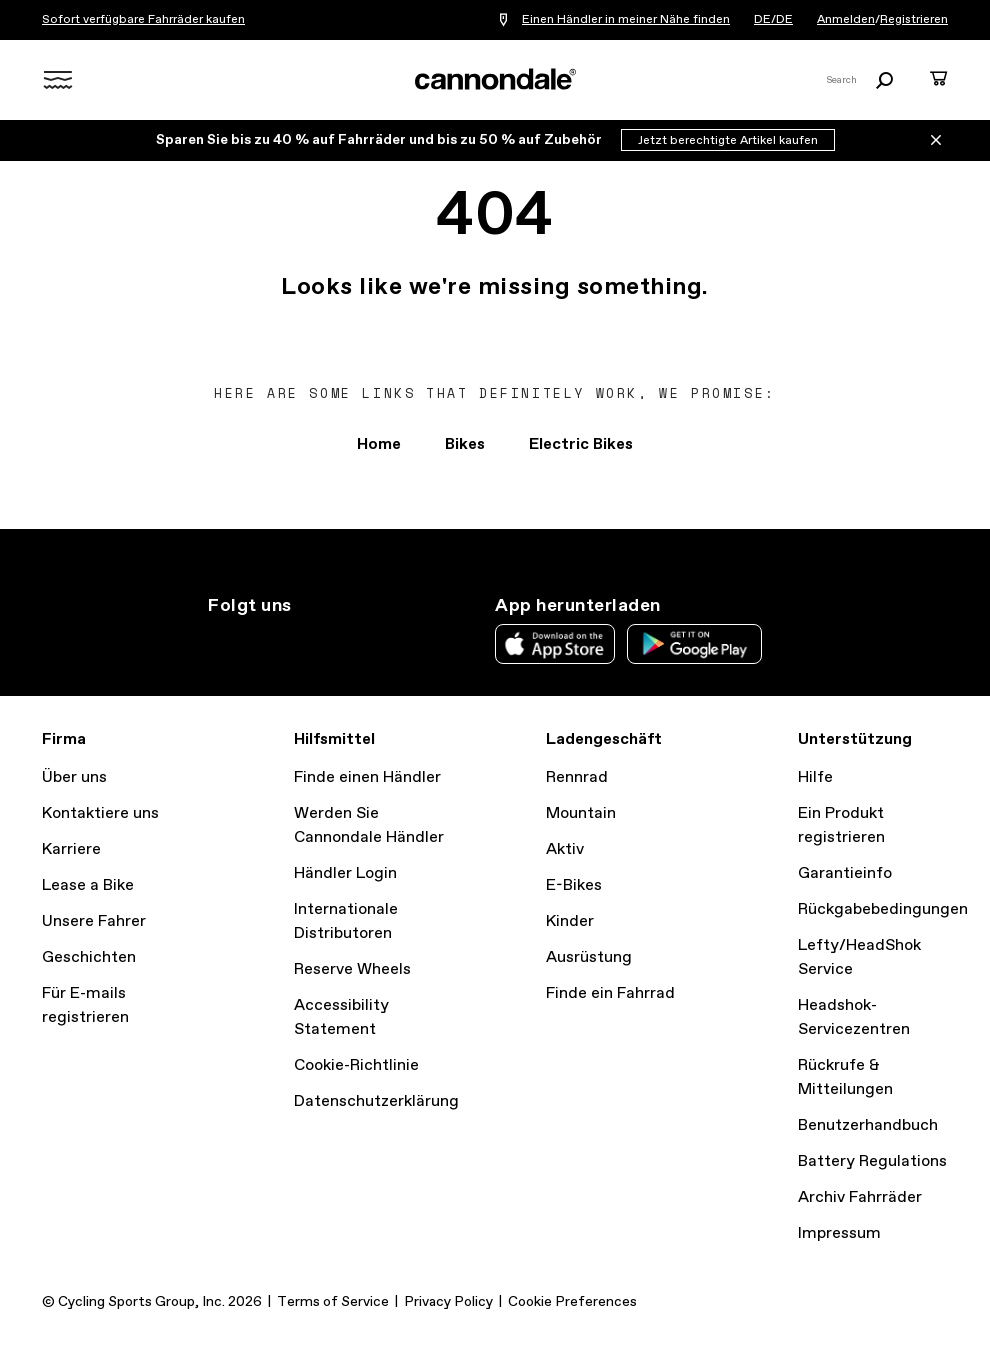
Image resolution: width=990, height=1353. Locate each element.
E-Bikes (574, 885)
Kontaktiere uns (100, 813)
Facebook (308, 642)
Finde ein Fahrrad (610, 993)
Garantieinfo (845, 873)
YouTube (352, 642)
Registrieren (914, 20)
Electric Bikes (581, 444)
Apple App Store (555, 644)
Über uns (74, 777)
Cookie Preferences (572, 1302)
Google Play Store (694, 644)
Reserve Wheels (352, 969)
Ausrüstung (589, 957)
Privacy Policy (448, 1302)
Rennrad (577, 777)
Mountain (581, 813)
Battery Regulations (872, 1161)
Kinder (570, 921)
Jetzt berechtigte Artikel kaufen (728, 141)
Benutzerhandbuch (868, 1125)
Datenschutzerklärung (376, 1101)
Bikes (465, 444)
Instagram (220, 642)
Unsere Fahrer (94, 921)
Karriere (71, 849)
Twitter (264, 642)
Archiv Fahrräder (860, 1197)
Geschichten (89, 957)
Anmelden (846, 20)
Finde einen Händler (367, 777)
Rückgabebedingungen (883, 909)
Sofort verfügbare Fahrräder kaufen (143, 20)
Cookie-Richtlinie (356, 1065)
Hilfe (815, 777)
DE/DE (773, 20)
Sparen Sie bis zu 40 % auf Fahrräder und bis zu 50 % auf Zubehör (380, 140)
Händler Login (345, 873)
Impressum (839, 1233)
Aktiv (565, 849)
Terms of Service (333, 1302)
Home (379, 444)
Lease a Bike (88, 885)
